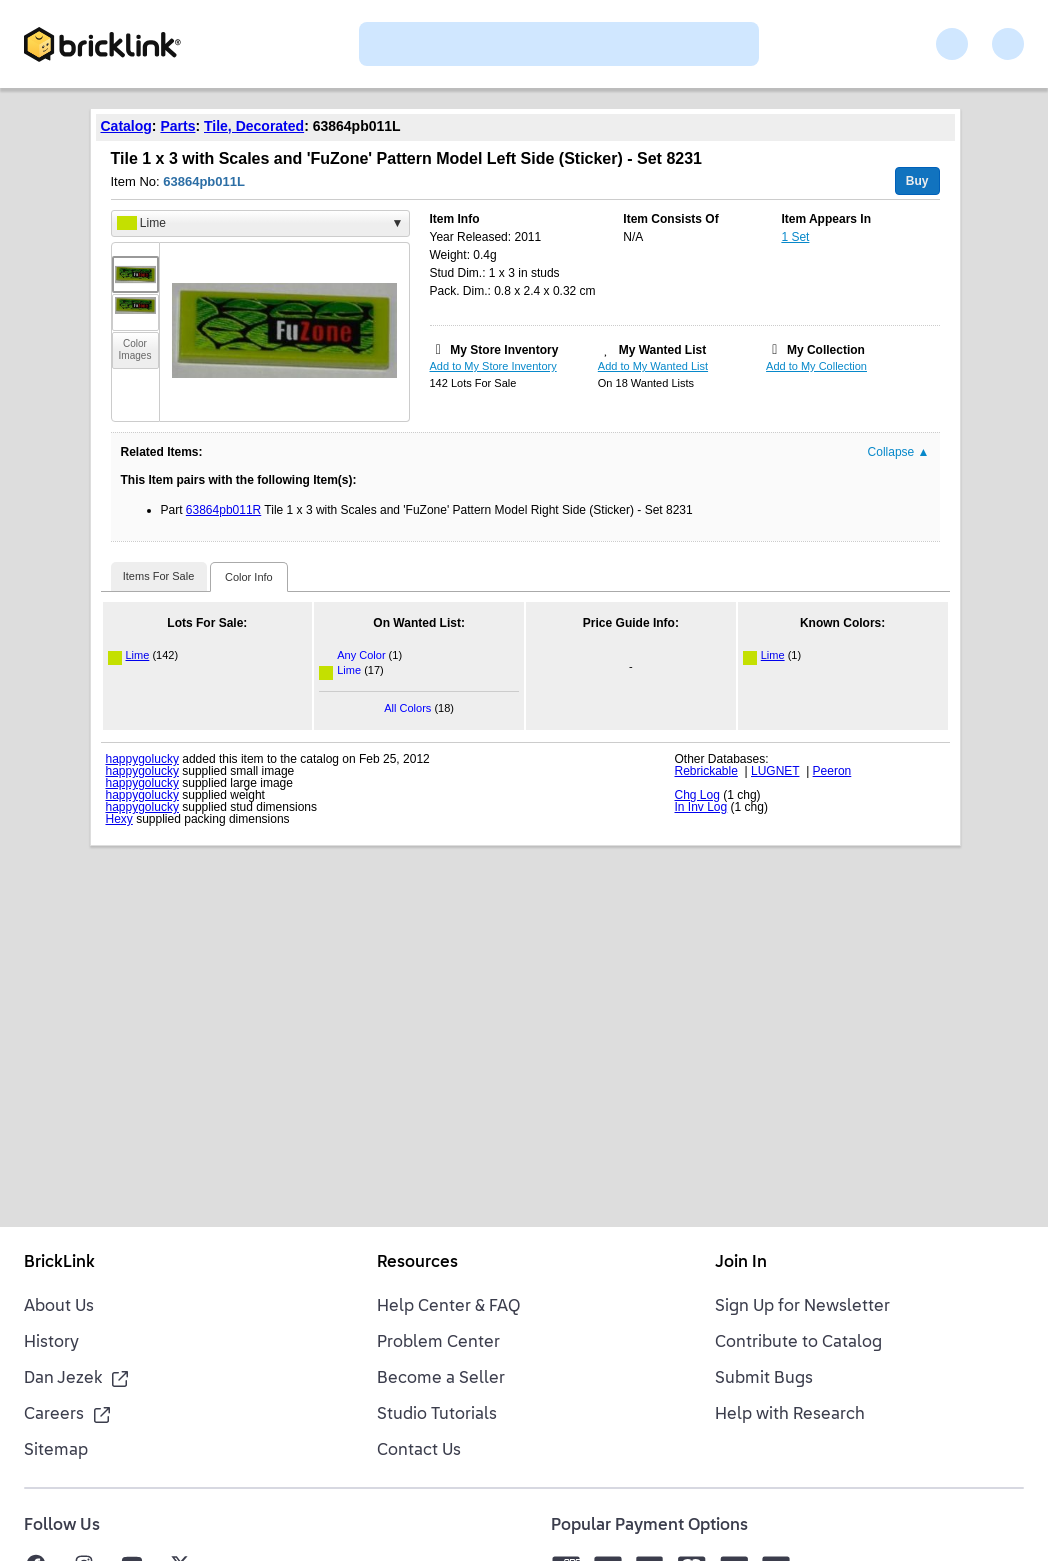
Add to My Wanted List (653, 366)
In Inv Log (701, 807)
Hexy (119, 819)
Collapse (899, 452)
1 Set (795, 237)
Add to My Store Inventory (493, 366)
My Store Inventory (504, 350)
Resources (417, 1263)
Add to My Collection (816, 366)
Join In (741, 1263)
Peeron (832, 771)
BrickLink (59, 1263)
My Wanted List (663, 350)
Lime (138, 655)
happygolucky (142, 759)
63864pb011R (223, 510)
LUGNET (775, 771)
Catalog (126, 126)
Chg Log (697, 795)
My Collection (826, 350)
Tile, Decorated (254, 126)
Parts (177, 126)
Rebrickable (706, 771)
